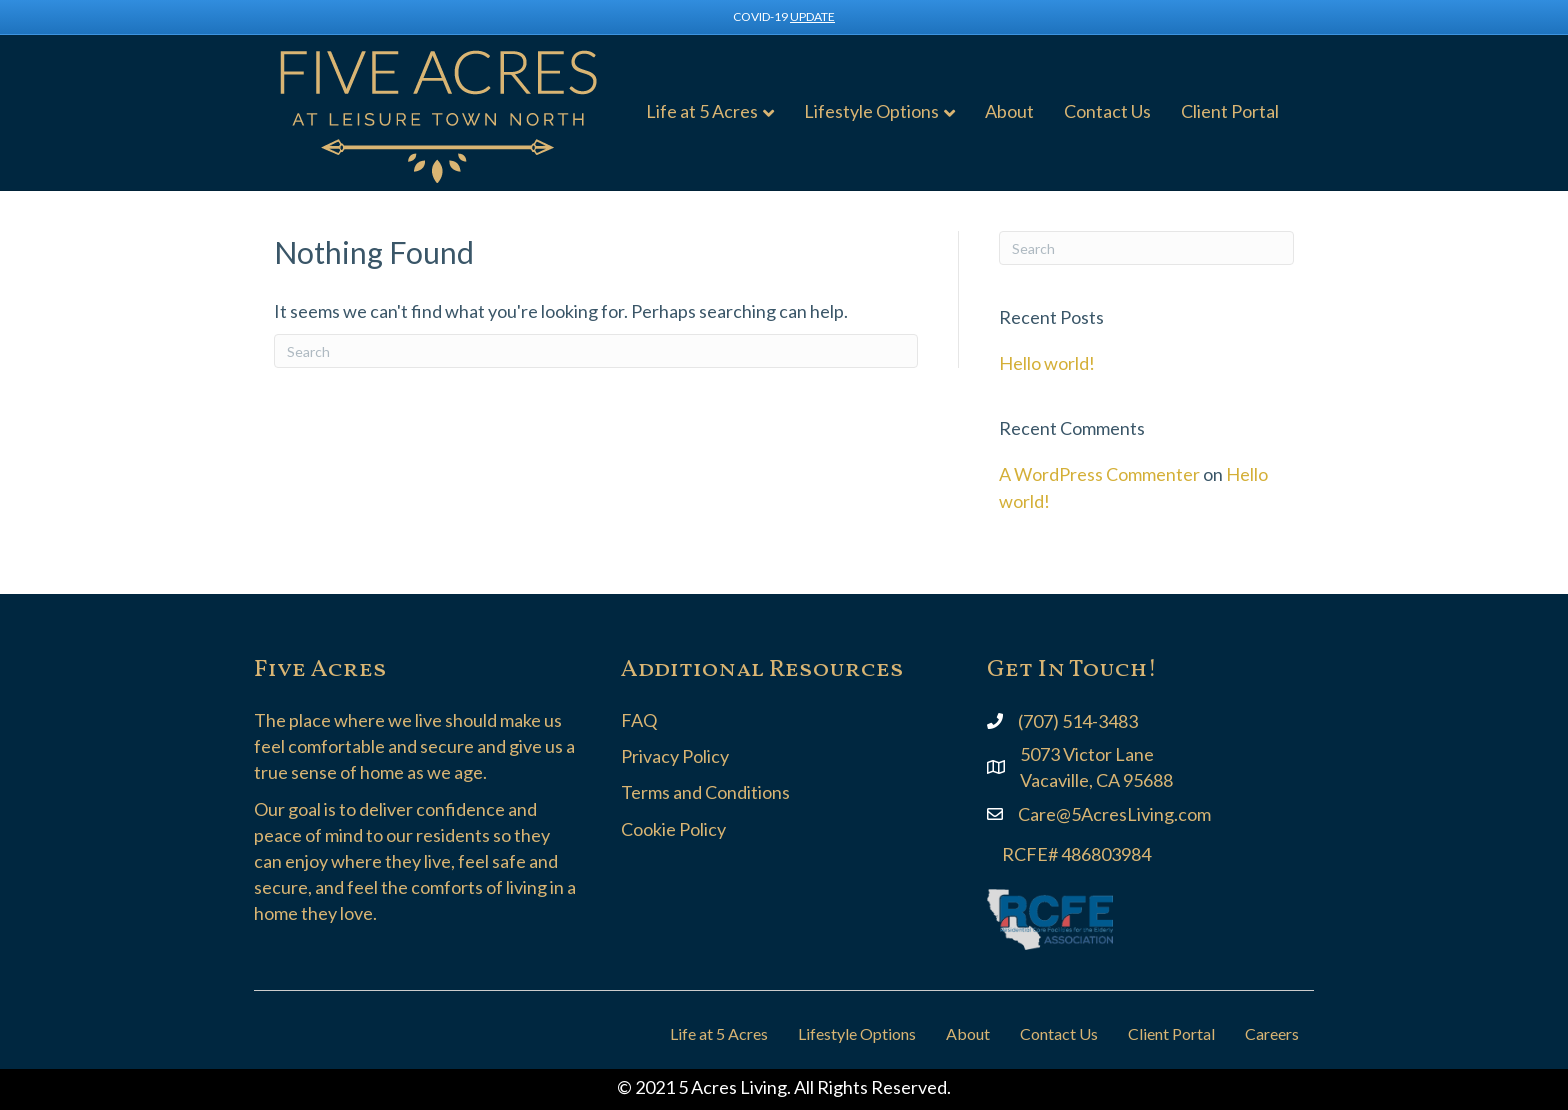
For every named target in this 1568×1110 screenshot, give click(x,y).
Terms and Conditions (705, 792)
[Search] (596, 351)
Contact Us (1107, 111)
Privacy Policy (675, 756)
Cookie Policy (673, 829)
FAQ (639, 720)
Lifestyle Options (871, 111)
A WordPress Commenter (1099, 474)
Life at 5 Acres (702, 111)
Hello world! (1047, 363)
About (1009, 111)
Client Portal (1230, 111)
